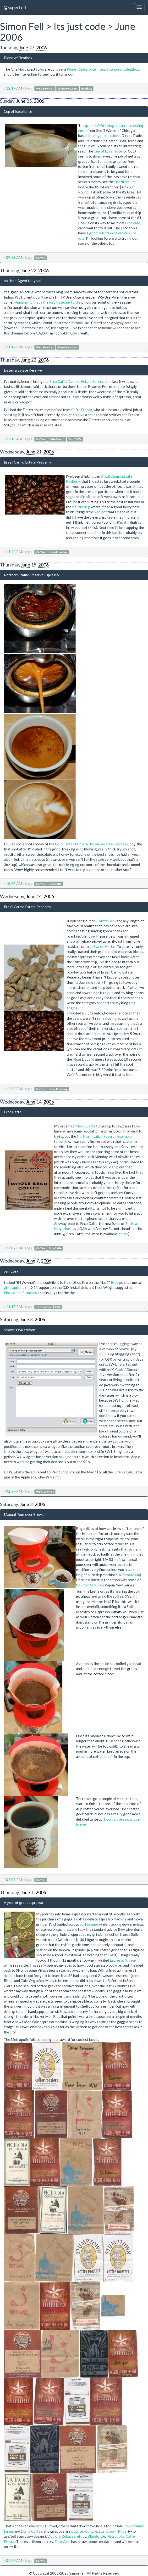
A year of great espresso (23, 1902)
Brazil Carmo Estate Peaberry (27, 462)
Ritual (122, 2531)
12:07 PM (14, 1248)
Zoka (66, 2536)
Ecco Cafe (63, 2541)
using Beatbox (127, 69)
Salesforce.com (67, 88)
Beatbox (86, 88)
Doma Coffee (31, 2531)
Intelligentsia (99, 135)
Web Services (45, 88)
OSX (58, 1306)
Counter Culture (84, 2531)
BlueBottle (96, 2536)
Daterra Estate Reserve (23, 370)
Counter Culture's (90, 1585)
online (123, 1234)
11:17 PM (14, 347)
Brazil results (125, 182)
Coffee (40, 257)
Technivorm (130, 1575)
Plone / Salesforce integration (91, 69)
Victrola (53, 2536)
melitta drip (81, 507)
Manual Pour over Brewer (24, 1514)
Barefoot (78, 2536)
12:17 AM (14, 88)
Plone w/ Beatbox (18, 58)
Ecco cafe (132, 223)
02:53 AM (14, 2560)
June (23, 47)
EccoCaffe (75, 439)
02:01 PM (14, 1879)
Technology (43, 1306)
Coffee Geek (106, 921)
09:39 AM (14, 257)
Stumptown (107, 2531)
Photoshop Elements (20, 1293)
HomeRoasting (58, 552)
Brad (115, 1282)
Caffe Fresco (81, 410)
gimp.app (11, 1287)
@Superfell (15, 7)
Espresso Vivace (123, 1960)
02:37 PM (14, 1491)
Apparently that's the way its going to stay (48, 302)
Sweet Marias (104, 946)
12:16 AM (14, 439)
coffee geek (89, 1924)
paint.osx (11, 1271)
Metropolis (115, 2536)
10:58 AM (14, 883)
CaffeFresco (57, 439)
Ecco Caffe (63, 844)
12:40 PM (14, 1089)
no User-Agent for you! (22, 280)
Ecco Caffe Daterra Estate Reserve (77, 381)
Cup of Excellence (18, 111)
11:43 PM (14, 551)
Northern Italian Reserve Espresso (31, 575)
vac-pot (100, 512)
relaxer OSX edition (19, 1330)
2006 (41, 47)
